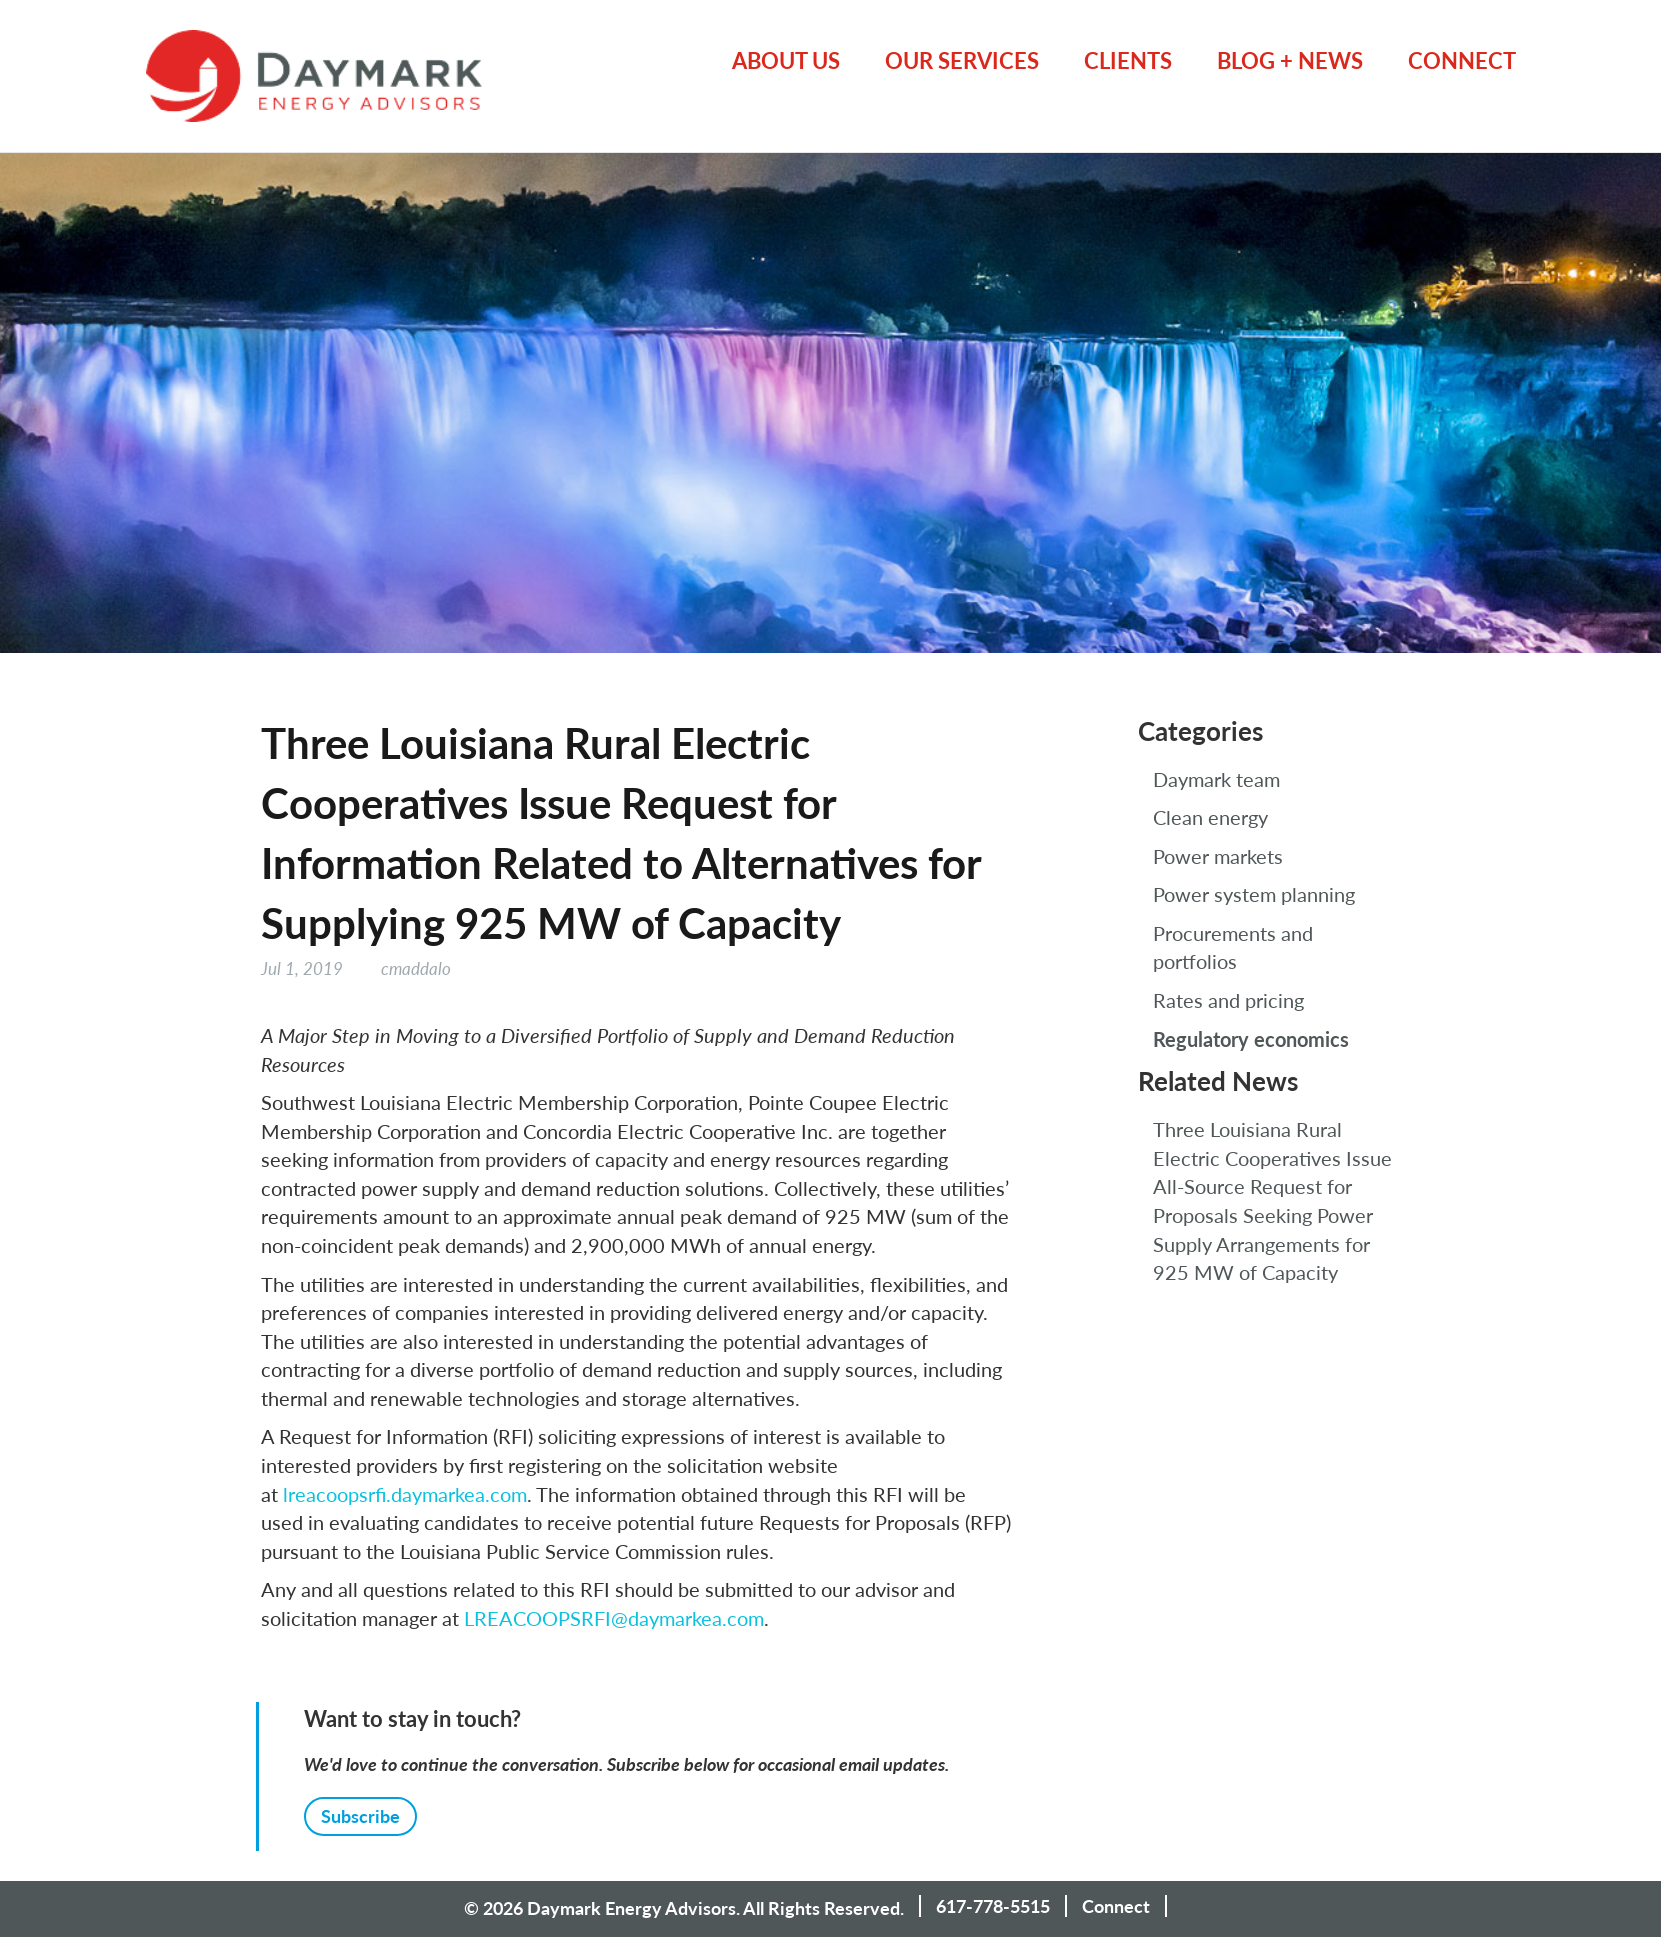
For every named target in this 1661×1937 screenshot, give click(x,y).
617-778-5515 (993, 1906)
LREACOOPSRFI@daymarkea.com (614, 1618)
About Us (786, 60)
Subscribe (360, 1816)
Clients (1128, 60)
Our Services (962, 60)
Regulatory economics (1251, 1039)
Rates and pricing (1228, 1000)
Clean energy (1210, 817)
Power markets (1218, 856)
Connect (1462, 60)
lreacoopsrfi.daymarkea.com (405, 1494)
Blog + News (1290, 60)
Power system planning (1254, 894)
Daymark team (1216, 779)
